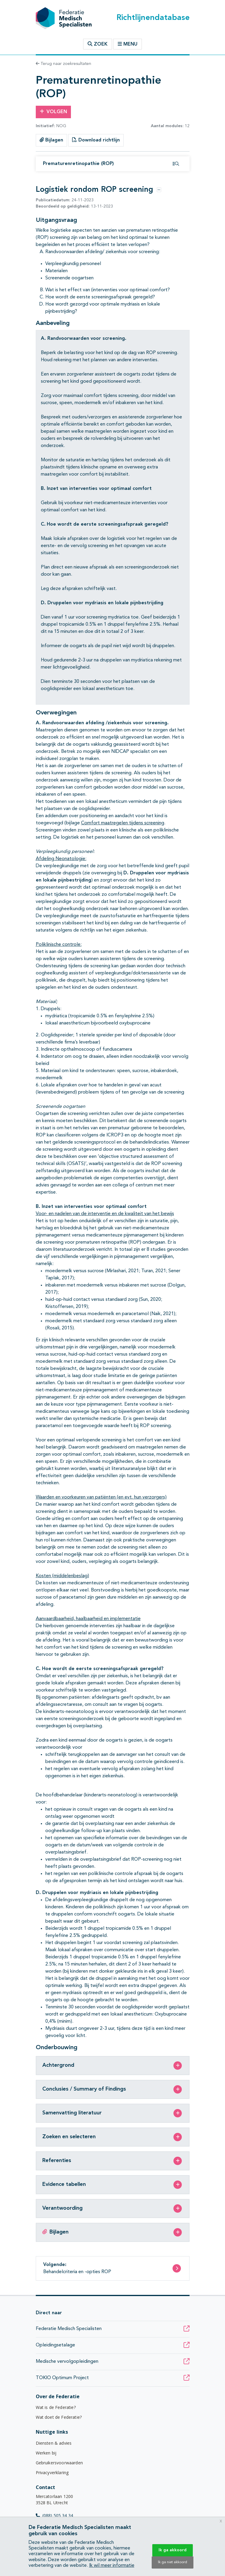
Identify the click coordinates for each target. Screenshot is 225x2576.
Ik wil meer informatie (111, 2565)
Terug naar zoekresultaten (63, 64)
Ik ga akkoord (173, 2550)
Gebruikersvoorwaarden (59, 2463)
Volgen (53, 111)
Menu (127, 44)
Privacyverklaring (52, 2472)
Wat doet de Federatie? (59, 2417)
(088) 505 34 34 (54, 2515)
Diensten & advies (54, 2443)
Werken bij (46, 2453)
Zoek (98, 44)
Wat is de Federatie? (56, 2407)
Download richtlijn (96, 140)
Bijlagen (51, 140)
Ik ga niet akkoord (172, 2562)
